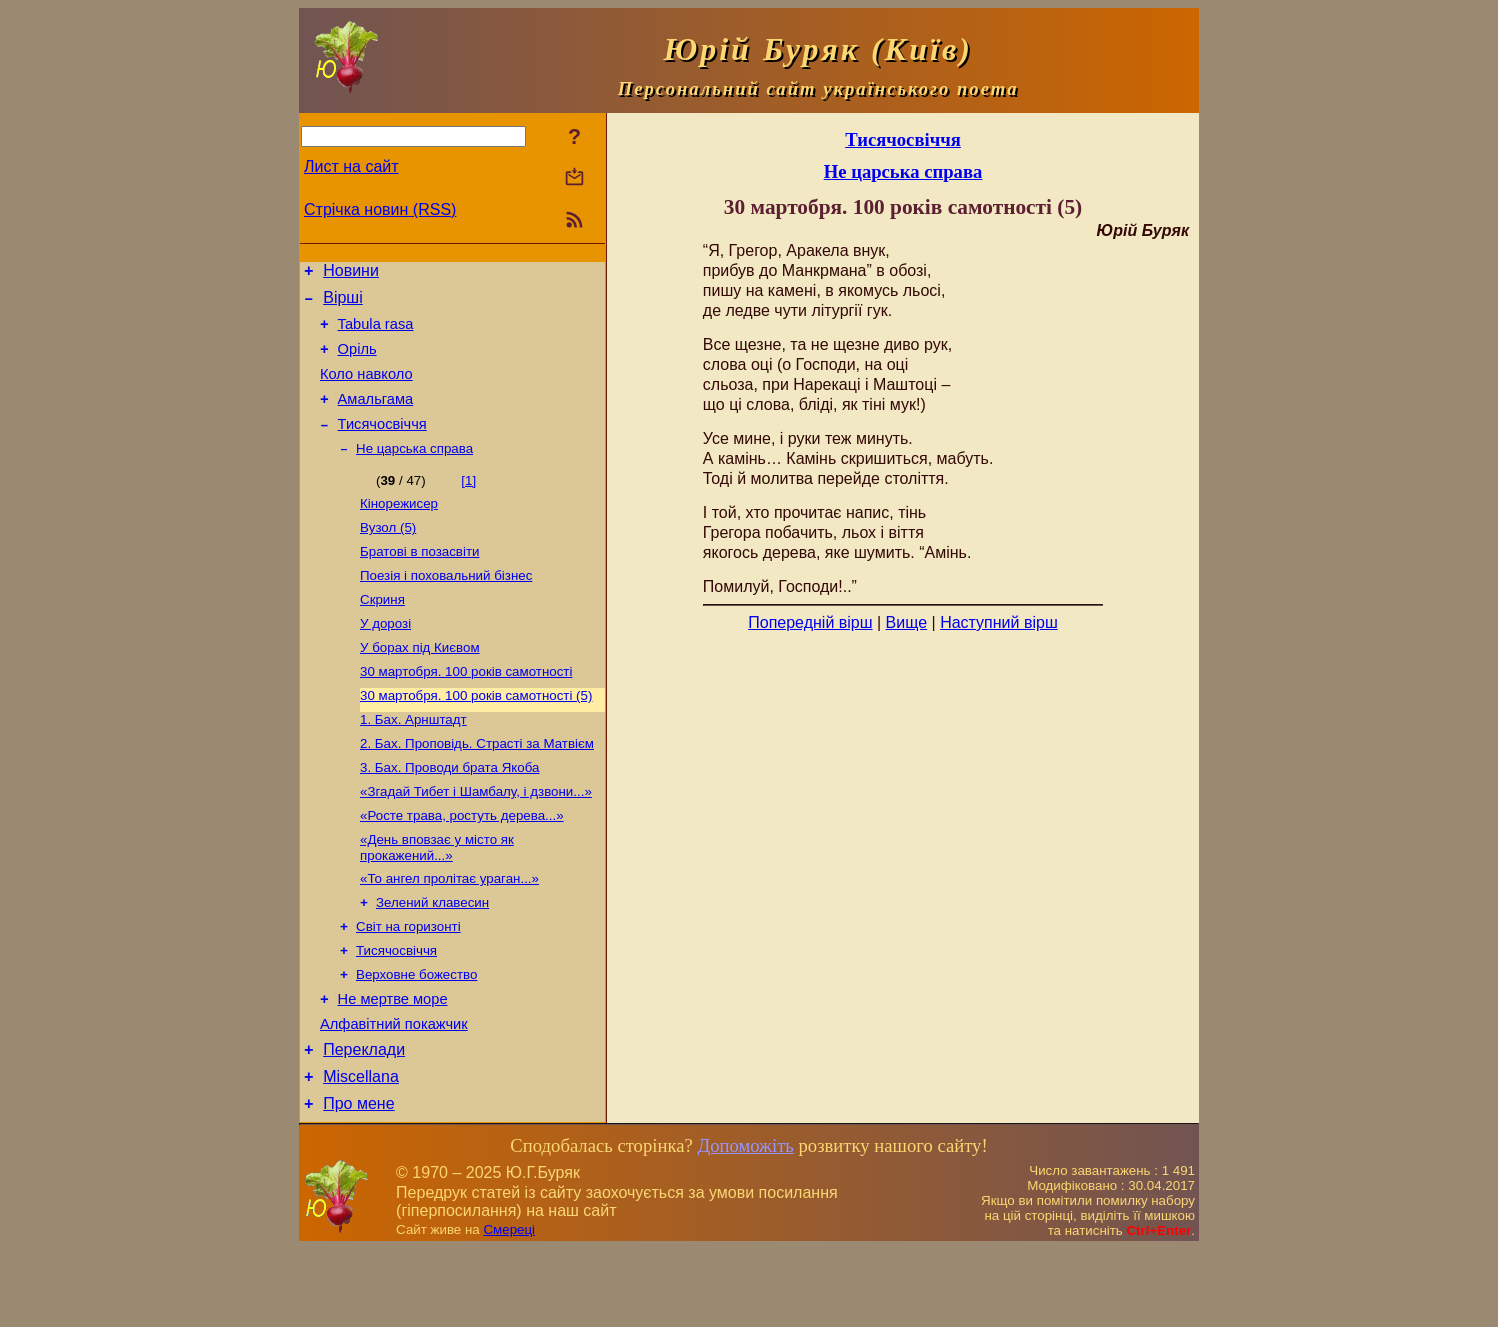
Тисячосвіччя (382, 445)
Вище (907, 622)
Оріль (357, 361)
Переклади (364, 1121)
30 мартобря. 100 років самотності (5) (476, 736)
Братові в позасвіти (419, 580)
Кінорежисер (399, 528)
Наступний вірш (999, 622)
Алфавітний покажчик (394, 1093)
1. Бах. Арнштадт (413, 762)
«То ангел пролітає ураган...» (449, 933)
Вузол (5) (388, 554)
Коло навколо (366, 389)
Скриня (382, 632)
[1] (468, 503)
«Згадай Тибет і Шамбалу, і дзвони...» (476, 840)
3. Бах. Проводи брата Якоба (449, 814)
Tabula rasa (376, 333)
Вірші (343, 303)
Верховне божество (416, 1037)
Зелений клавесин (432, 959)
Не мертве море (393, 1065)
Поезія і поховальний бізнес (446, 606)
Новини (351, 273)
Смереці (509, 1307)
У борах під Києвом (420, 684)
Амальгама (376, 417)
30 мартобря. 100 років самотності (466, 710)
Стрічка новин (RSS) (380, 209)
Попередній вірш (810, 622)
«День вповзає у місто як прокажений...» (437, 900)
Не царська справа (414, 471)
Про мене (358, 1181)
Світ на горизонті (408, 985)
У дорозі (385, 658)
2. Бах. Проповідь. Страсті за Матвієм (477, 788)
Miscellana (361, 1151)
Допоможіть (745, 1223)
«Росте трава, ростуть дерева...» (462, 866)
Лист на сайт (351, 166)
